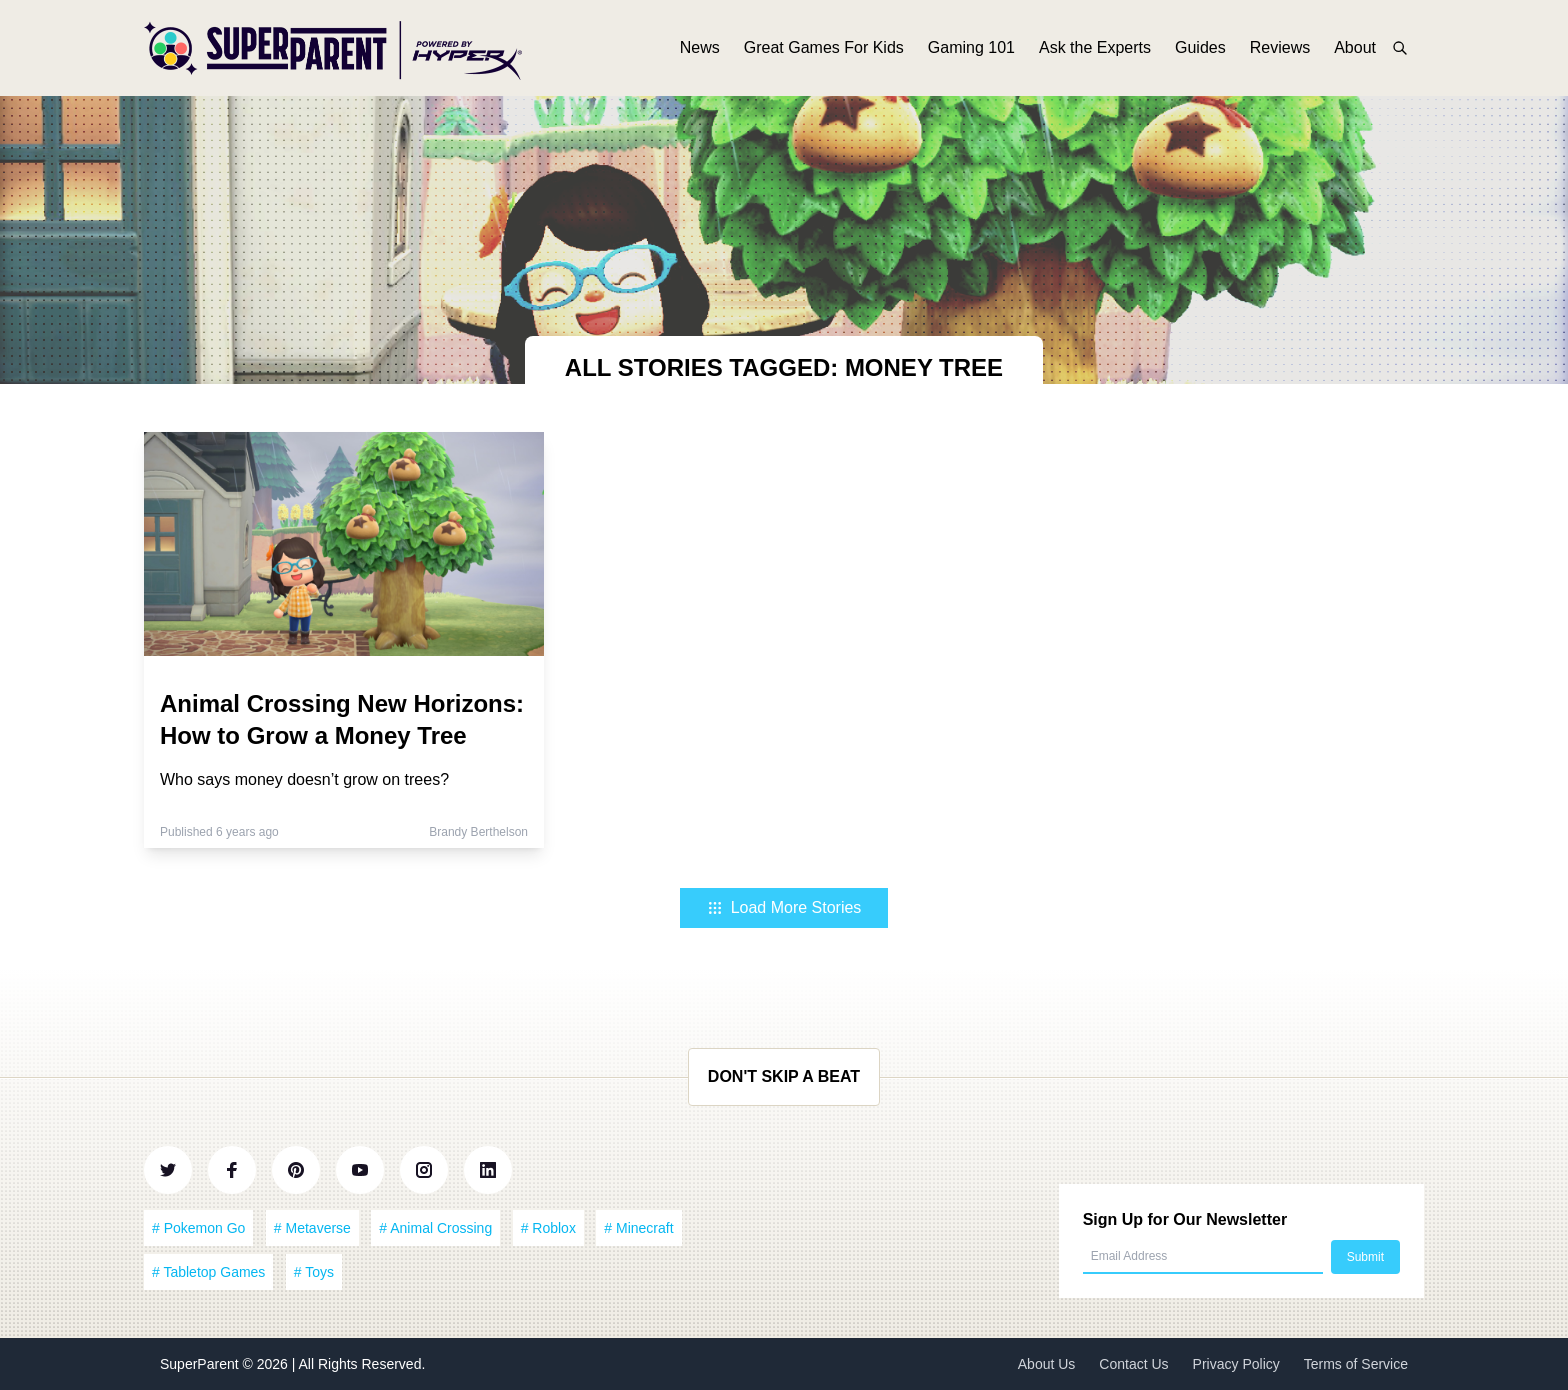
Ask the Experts (1095, 47)
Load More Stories (784, 907)
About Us (1047, 1364)
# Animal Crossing (435, 1228)
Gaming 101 (971, 47)
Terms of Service (1356, 1364)
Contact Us (1133, 1364)
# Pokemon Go (198, 1228)
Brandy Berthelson (478, 832)
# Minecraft (638, 1228)
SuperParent (201, 1364)
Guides (1200, 47)
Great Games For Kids (824, 47)
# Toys (314, 1272)
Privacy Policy (1236, 1364)
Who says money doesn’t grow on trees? (304, 779)
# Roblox (548, 1228)
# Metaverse (312, 1228)
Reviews (1280, 47)
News (700, 47)
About (1355, 47)
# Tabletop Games (208, 1272)
